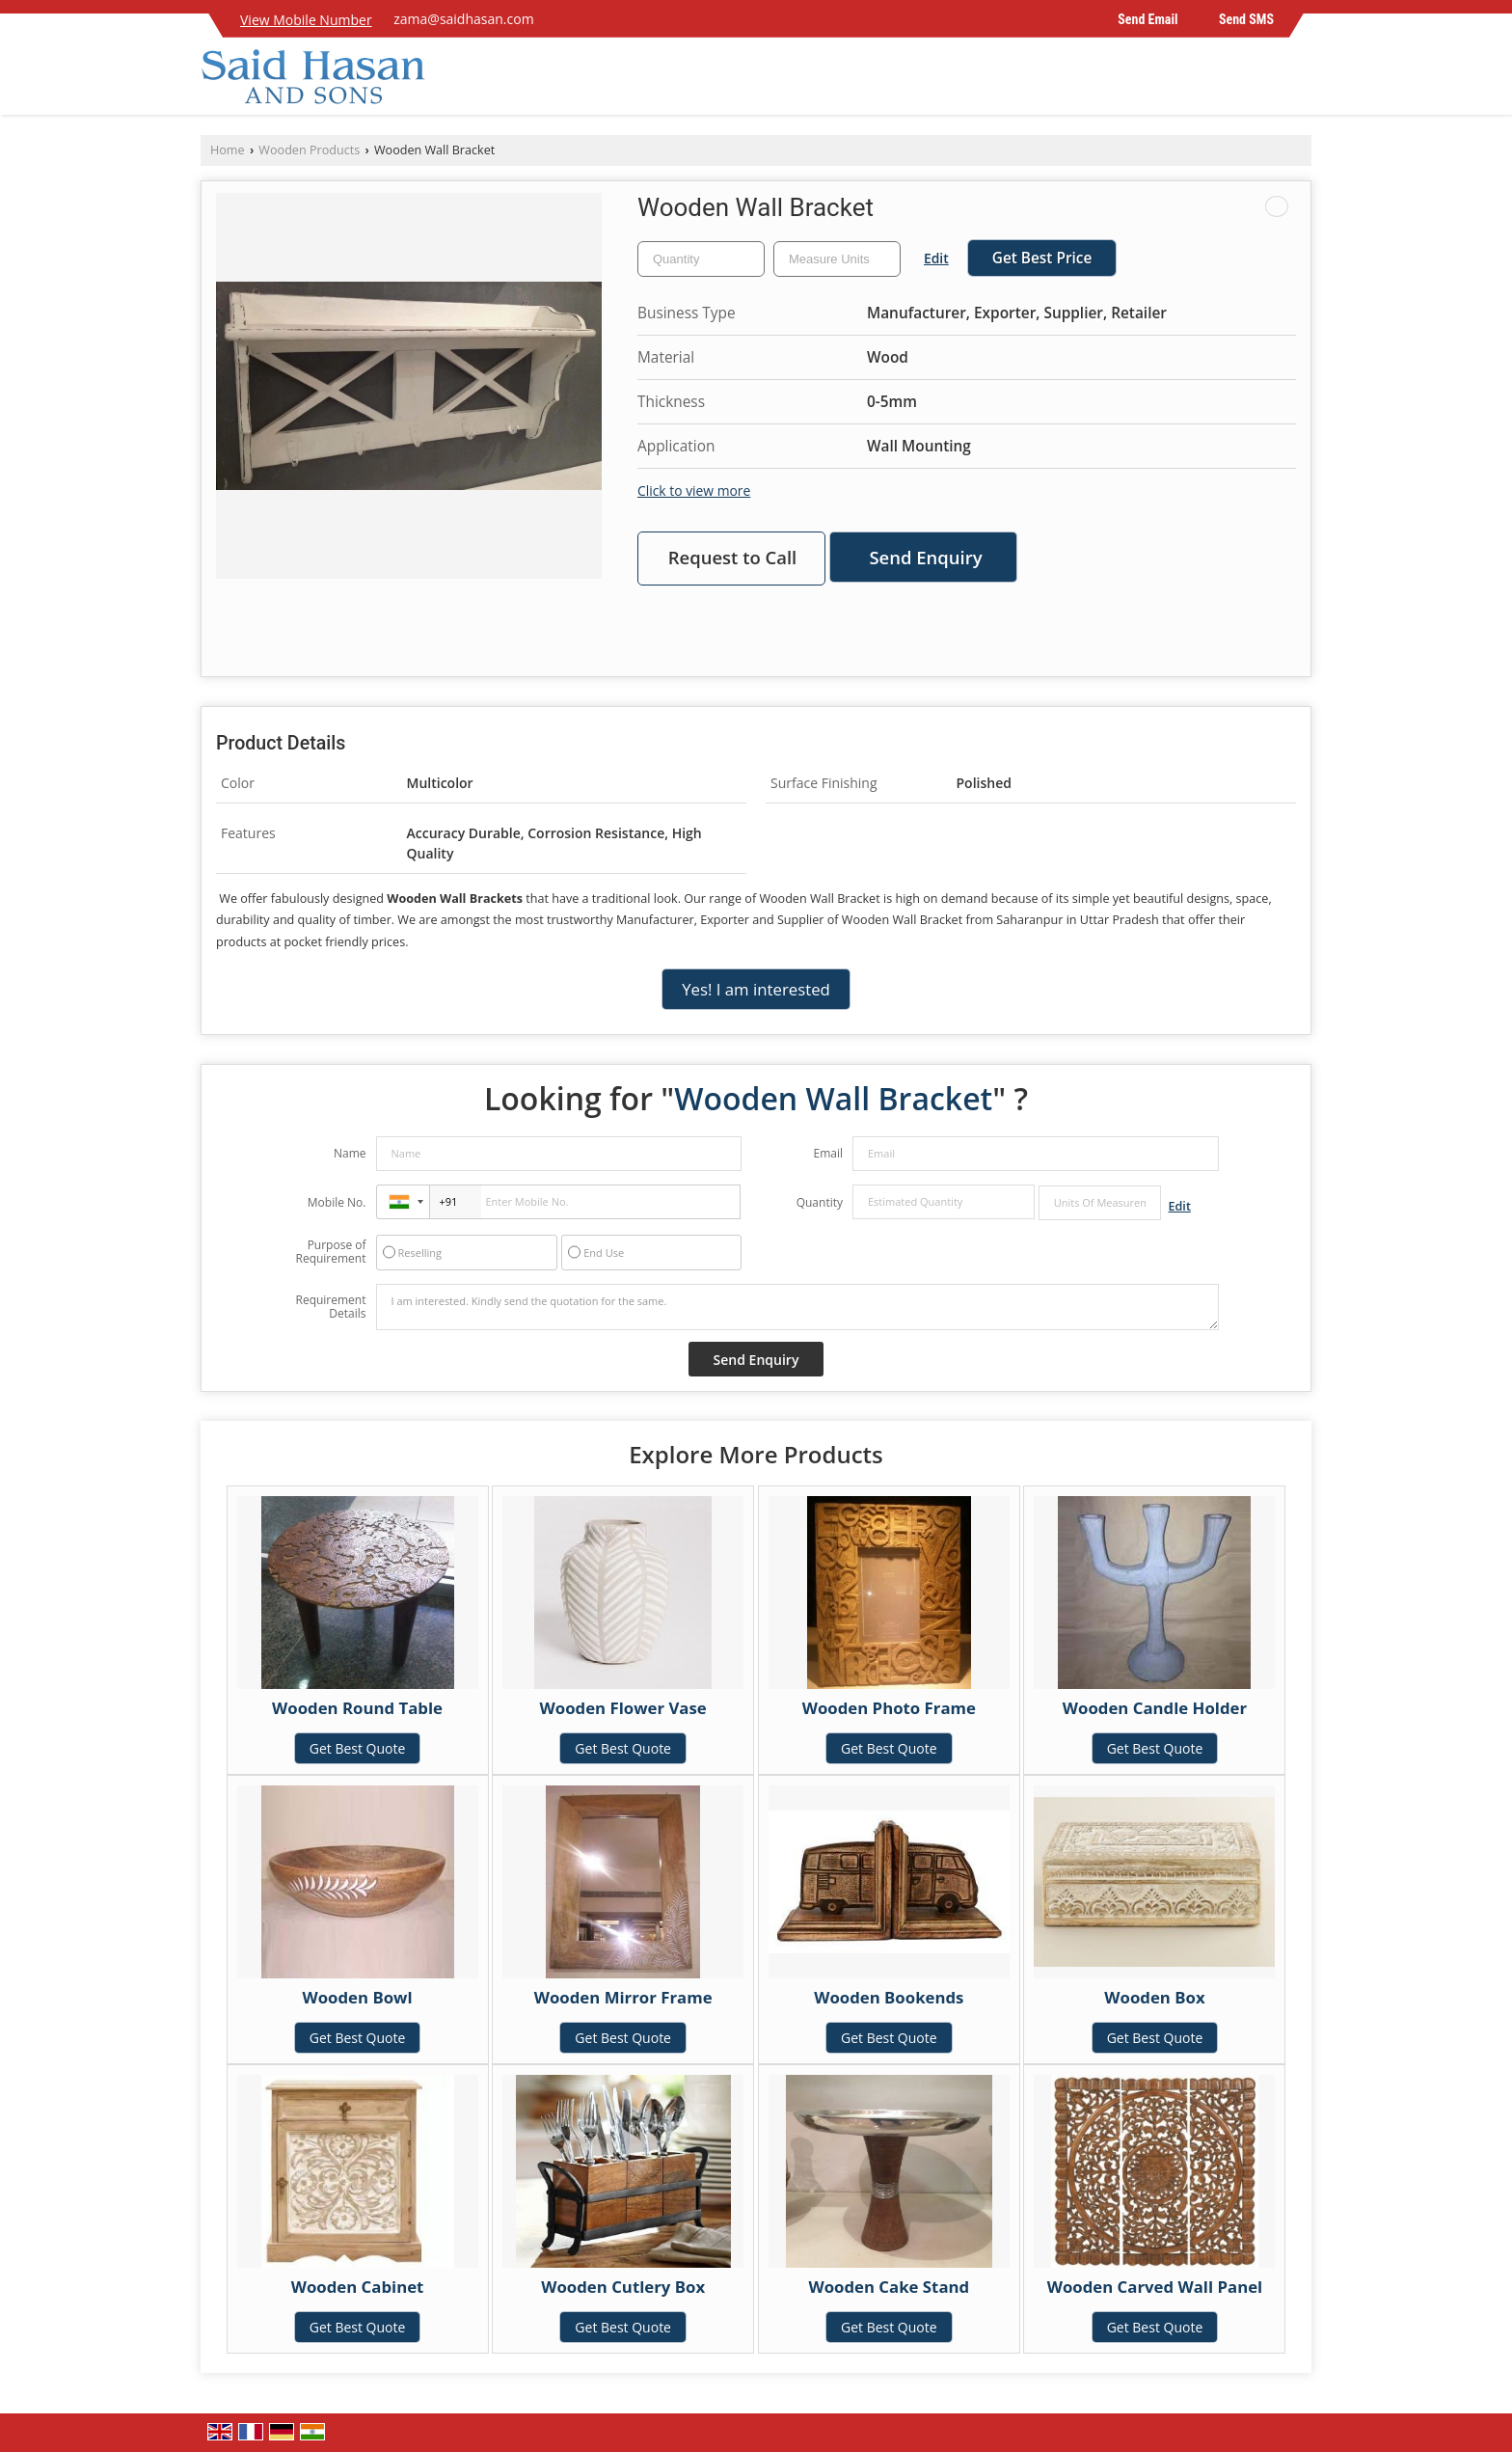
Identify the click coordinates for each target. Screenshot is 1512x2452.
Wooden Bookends (888, 1997)
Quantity (819, 1202)
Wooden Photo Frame (889, 1708)
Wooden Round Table (357, 1708)
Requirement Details (330, 1307)
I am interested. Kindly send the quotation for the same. (797, 1307)
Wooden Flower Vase (623, 1708)
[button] (306, 20)
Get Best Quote (358, 1748)
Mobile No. (337, 1202)
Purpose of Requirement (330, 1252)
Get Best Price (1042, 258)
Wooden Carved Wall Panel (1155, 2286)
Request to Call (732, 557)
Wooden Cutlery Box (623, 2286)
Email (828, 1153)
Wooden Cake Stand (888, 2286)
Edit (936, 258)
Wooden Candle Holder (1155, 1708)
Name (350, 1153)
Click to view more (693, 490)
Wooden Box (1154, 1997)
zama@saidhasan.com (463, 19)
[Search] (1299, 81)
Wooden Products (309, 150)
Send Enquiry (925, 557)
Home (227, 150)
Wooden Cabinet (357, 2286)
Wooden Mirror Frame (623, 1997)
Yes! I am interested (756, 989)
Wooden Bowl (357, 1997)
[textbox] (837, 259)
